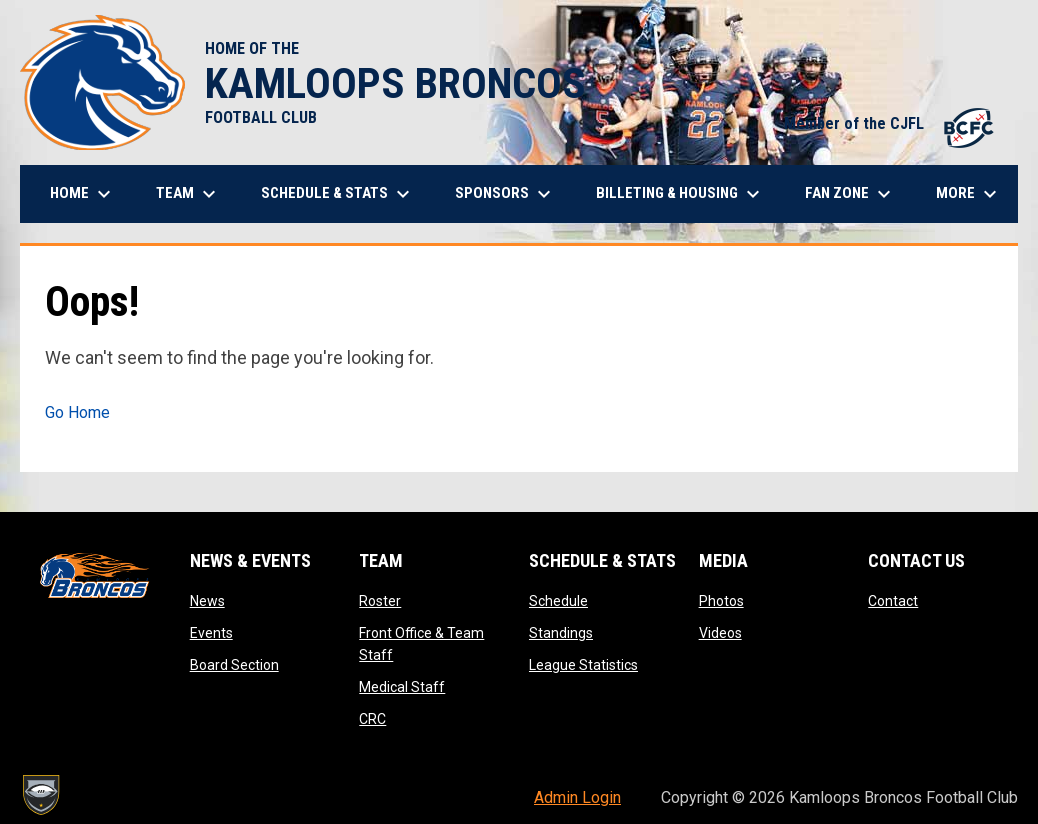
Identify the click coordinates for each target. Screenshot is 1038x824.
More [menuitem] (969, 194)
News (207, 601)
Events (211, 633)
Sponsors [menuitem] (505, 194)
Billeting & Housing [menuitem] (680, 194)
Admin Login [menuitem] (577, 797)
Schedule (558, 601)
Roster (380, 601)
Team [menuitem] (188, 194)
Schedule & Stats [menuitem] (338, 194)
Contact (893, 601)
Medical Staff (402, 687)
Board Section (234, 665)
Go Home (77, 412)
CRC (372, 719)
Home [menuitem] (83, 194)
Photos (721, 601)
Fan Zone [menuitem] (850, 194)
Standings (561, 633)
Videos (720, 633)
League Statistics (583, 665)
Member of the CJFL (891, 123)
